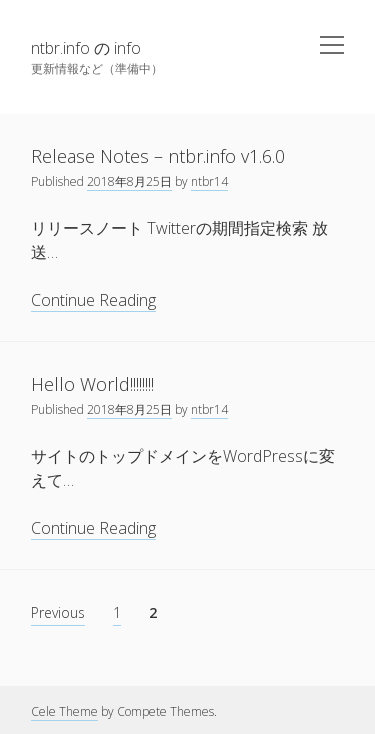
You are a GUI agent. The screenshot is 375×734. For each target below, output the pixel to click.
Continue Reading (93, 300)
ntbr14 (209, 181)
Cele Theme (64, 711)
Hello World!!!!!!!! (92, 384)
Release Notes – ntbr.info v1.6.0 (158, 156)
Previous (58, 612)
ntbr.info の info (86, 48)
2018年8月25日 (129, 181)
